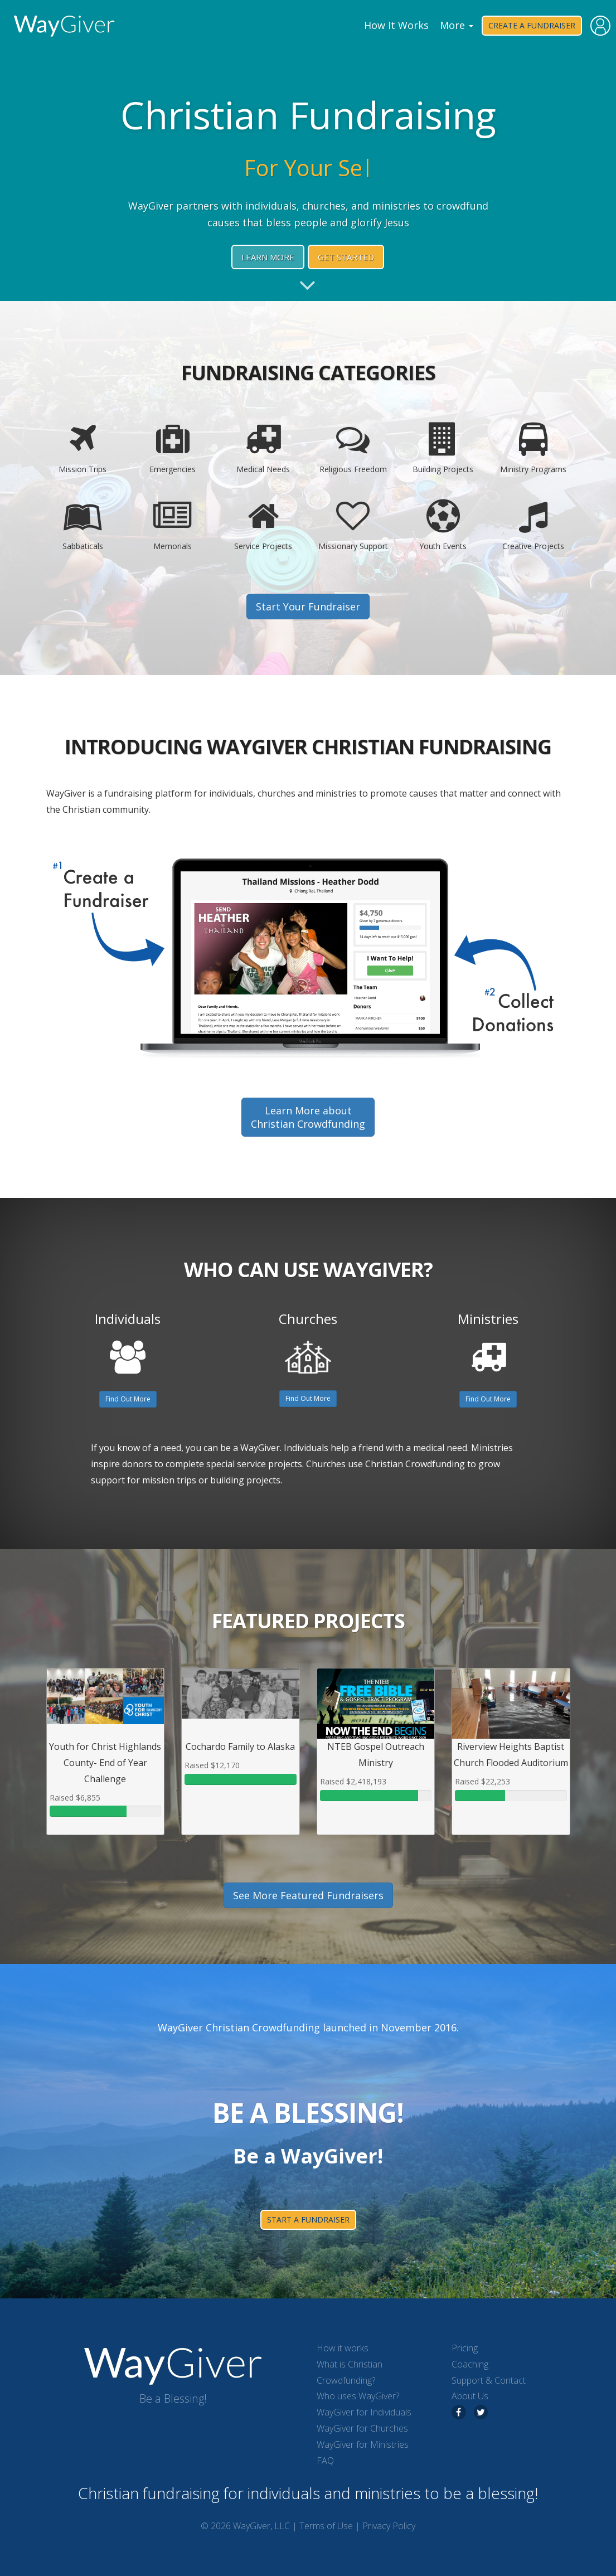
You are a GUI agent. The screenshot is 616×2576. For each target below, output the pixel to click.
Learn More (267, 257)
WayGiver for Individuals (364, 2412)
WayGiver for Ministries (363, 2444)
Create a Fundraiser (531, 25)
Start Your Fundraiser (308, 606)
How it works (342, 2348)
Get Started (346, 257)
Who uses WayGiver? (358, 2396)
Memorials (173, 525)
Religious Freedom (353, 448)
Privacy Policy (388, 2526)
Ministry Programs (533, 448)
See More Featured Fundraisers (308, 1895)
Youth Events (443, 525)
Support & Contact (489, 2380)
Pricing (465, 2348)
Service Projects (263, 525)
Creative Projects (533, 525)
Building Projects (443, 448)
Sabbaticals (83, 525)
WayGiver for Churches (362, 2428)
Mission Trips (83, 448)
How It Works (396, 25)
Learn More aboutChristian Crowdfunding (308, 1117)
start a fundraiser (308, 2219)
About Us (470, 2396)
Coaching (470, 2364)
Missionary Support (353, 525)
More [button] (456, 25)
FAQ (325, 2460)
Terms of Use (326, 2526)
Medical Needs (263, 448)
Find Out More (128, 1399)
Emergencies (173, 448)
